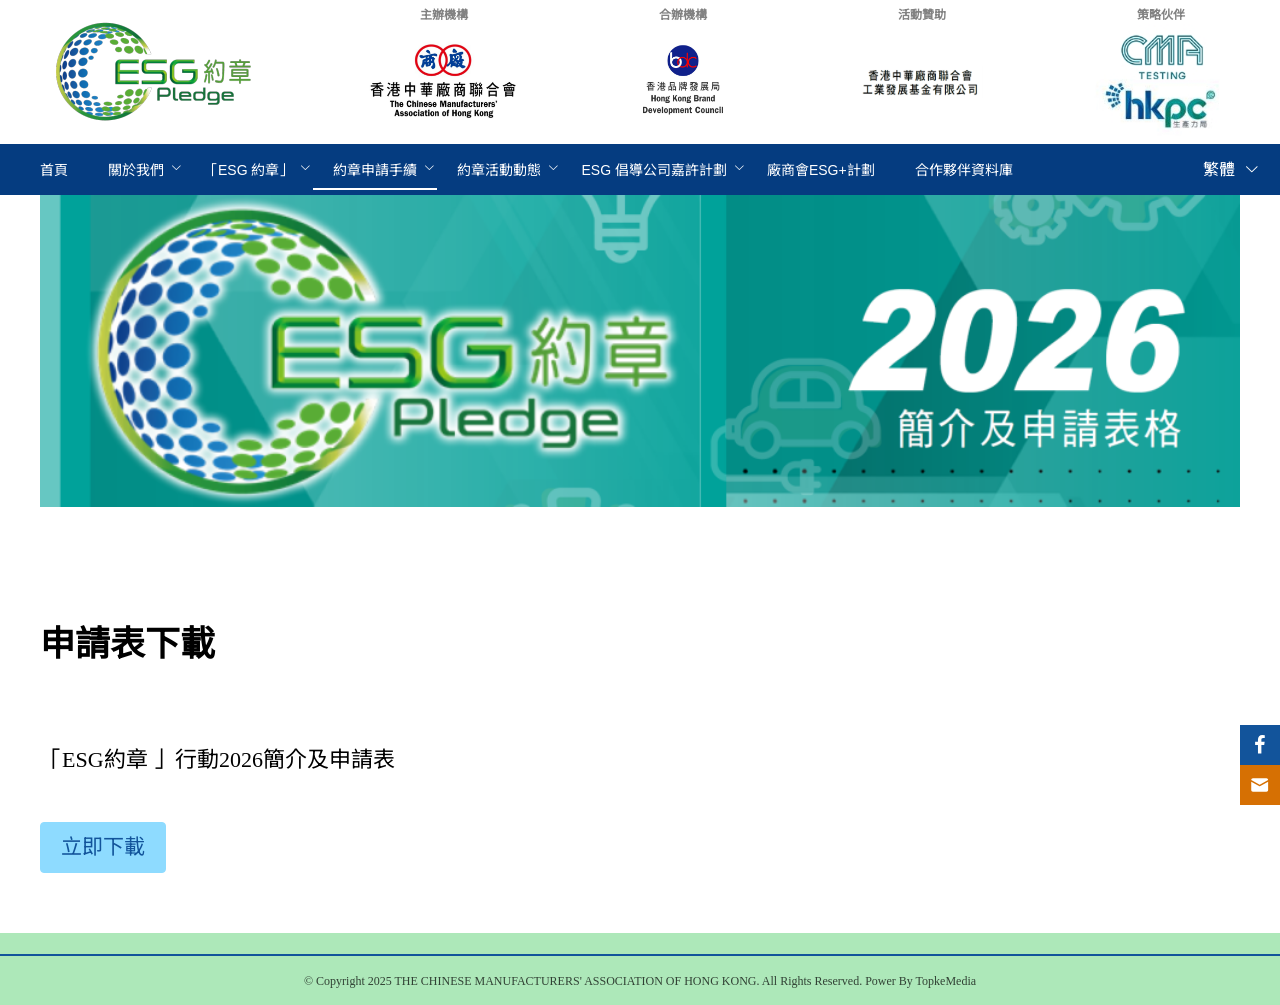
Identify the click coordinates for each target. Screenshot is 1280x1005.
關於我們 (136, 170)
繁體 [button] (1231, 169)
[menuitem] (54, 170)
